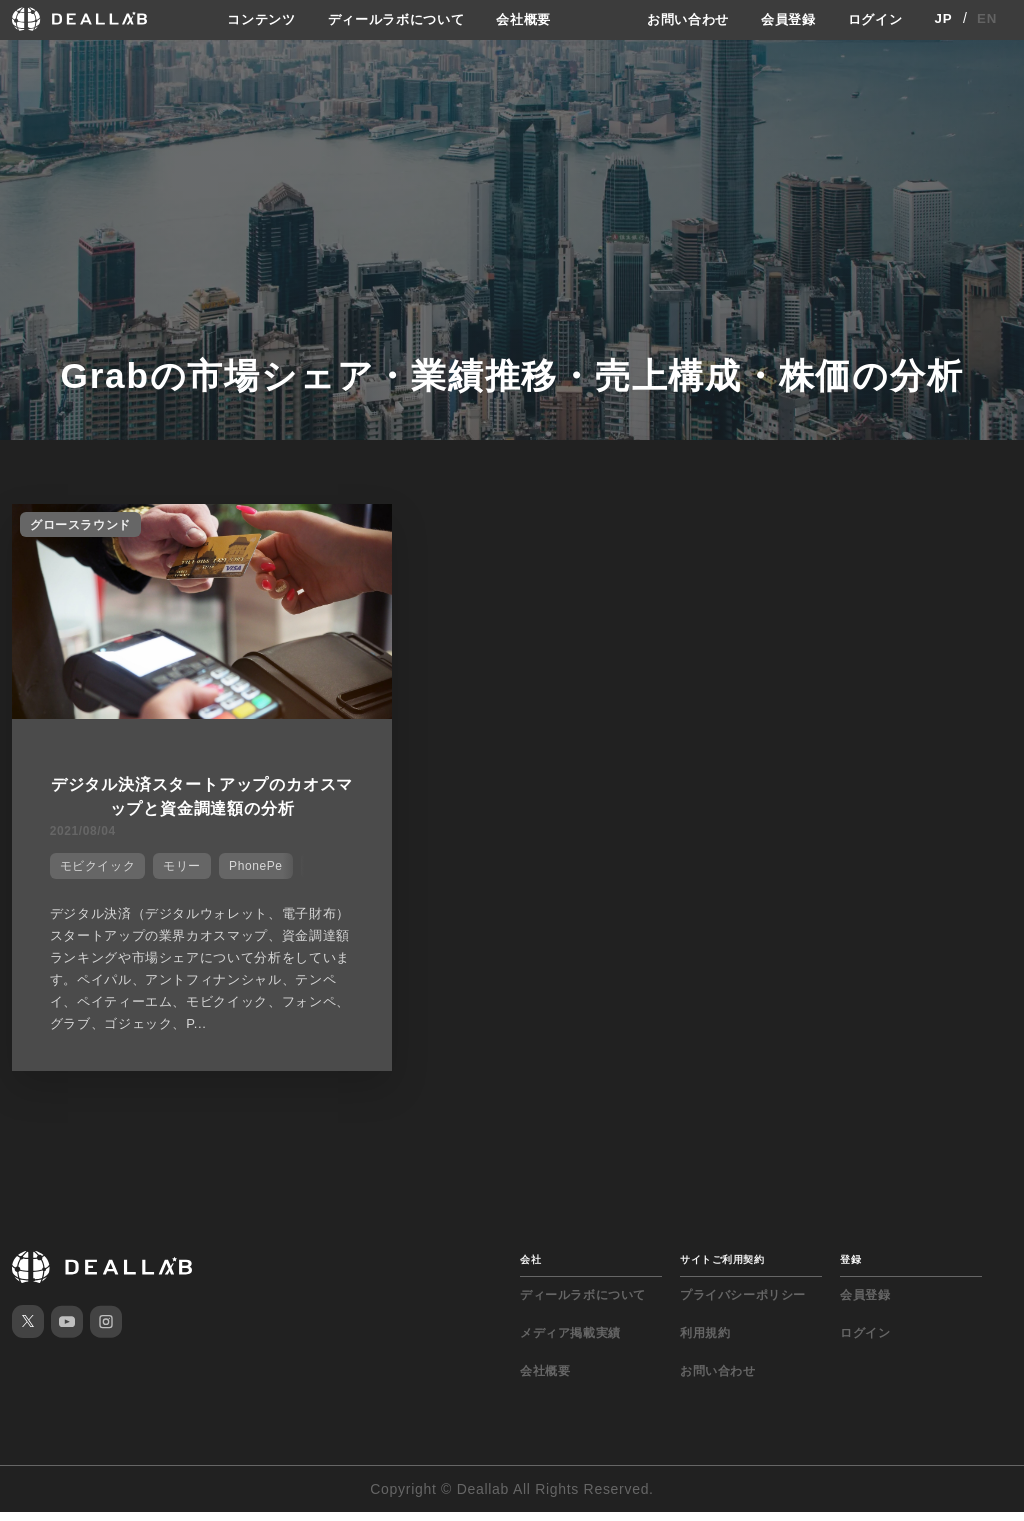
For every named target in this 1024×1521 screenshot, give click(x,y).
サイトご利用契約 (722, 1268)
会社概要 (524, 19)
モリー (176, 858)
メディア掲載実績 (570, 1342)
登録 (850, 1268)
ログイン (873, 19)
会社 (530, 1268)
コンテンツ (247, 19)
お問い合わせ (677, 19)
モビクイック (92, 858)
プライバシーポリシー (743, 1304)
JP (943, 19)
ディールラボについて (389, 19)
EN (987, 19)
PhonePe (250, 858)
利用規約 (705, 1342)
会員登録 (782, 19)
